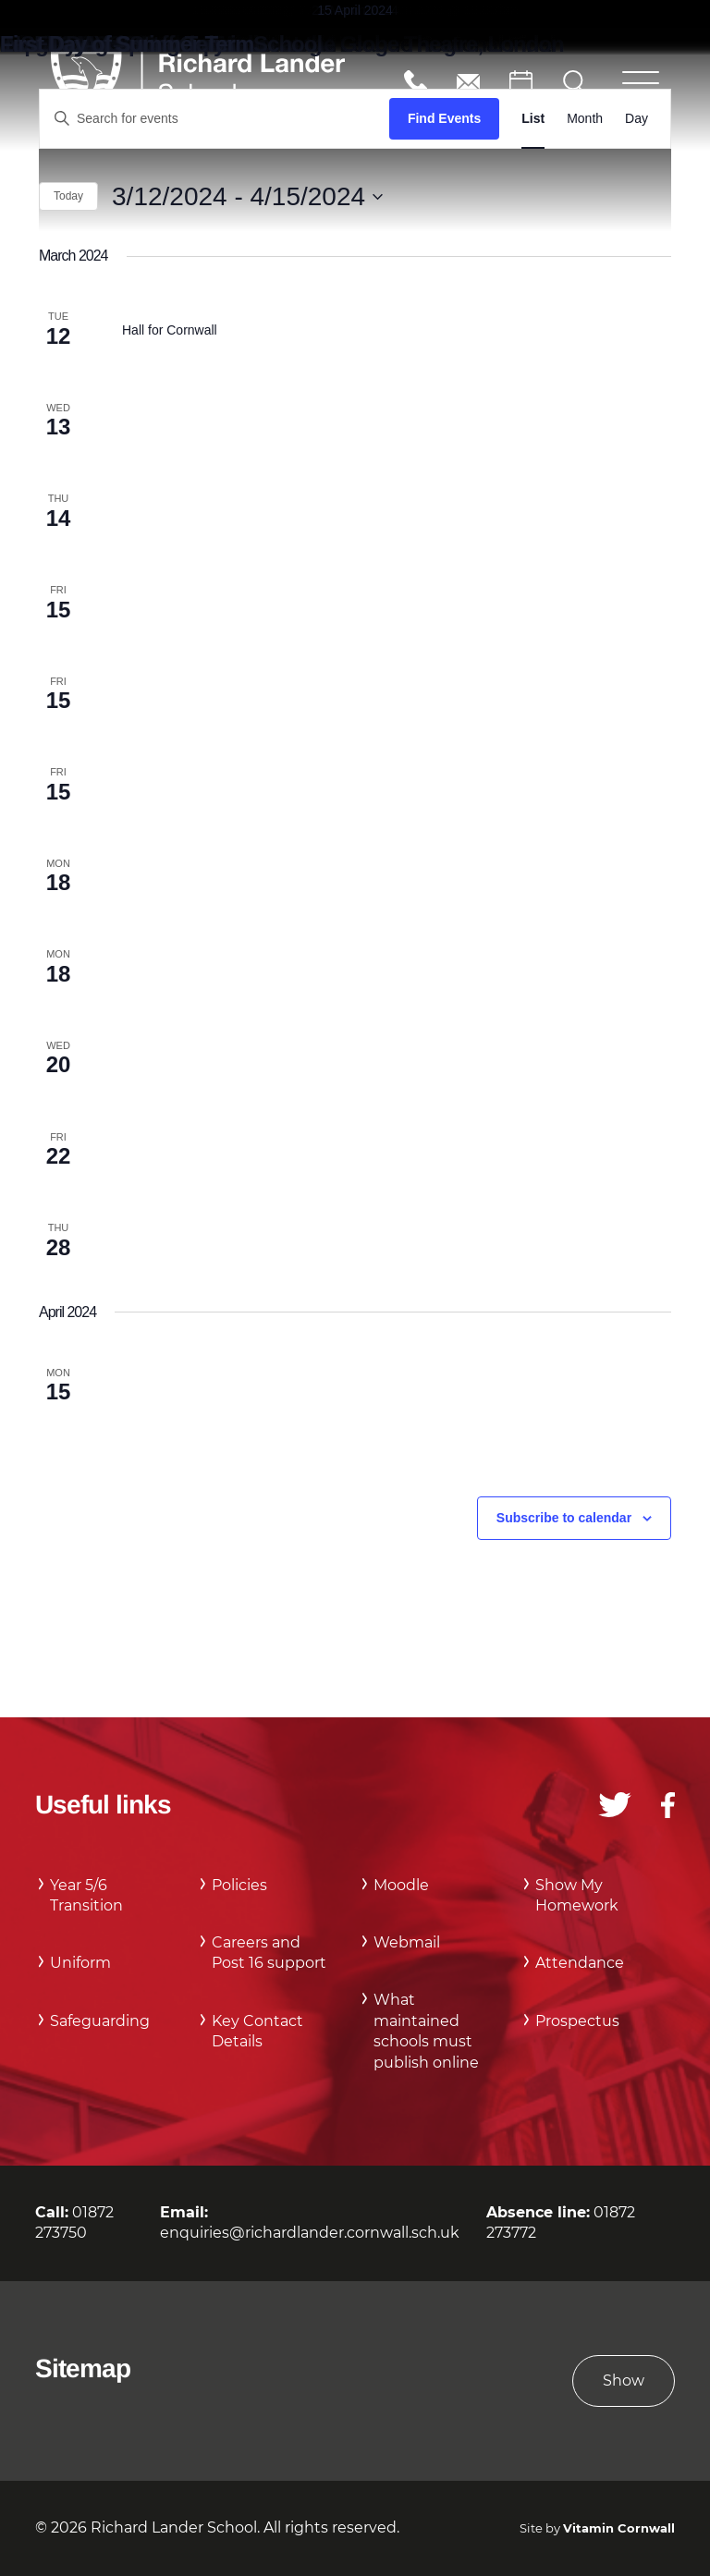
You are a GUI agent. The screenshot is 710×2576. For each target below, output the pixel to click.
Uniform (80, 1963)
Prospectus (577, 2021)
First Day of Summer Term (126, 43)
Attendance (579, 1963)
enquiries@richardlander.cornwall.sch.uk (468, 81)
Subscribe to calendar (563, 1517)
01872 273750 (415, 81)
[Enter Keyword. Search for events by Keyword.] (214, 119)
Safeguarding (100, 2021)
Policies (239, 1885)
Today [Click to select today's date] (68, 195)
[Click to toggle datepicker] (247, 196)
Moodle (401, 1885)
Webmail (406, 1942)
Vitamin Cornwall (619, 2528)
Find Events (444, 118)
